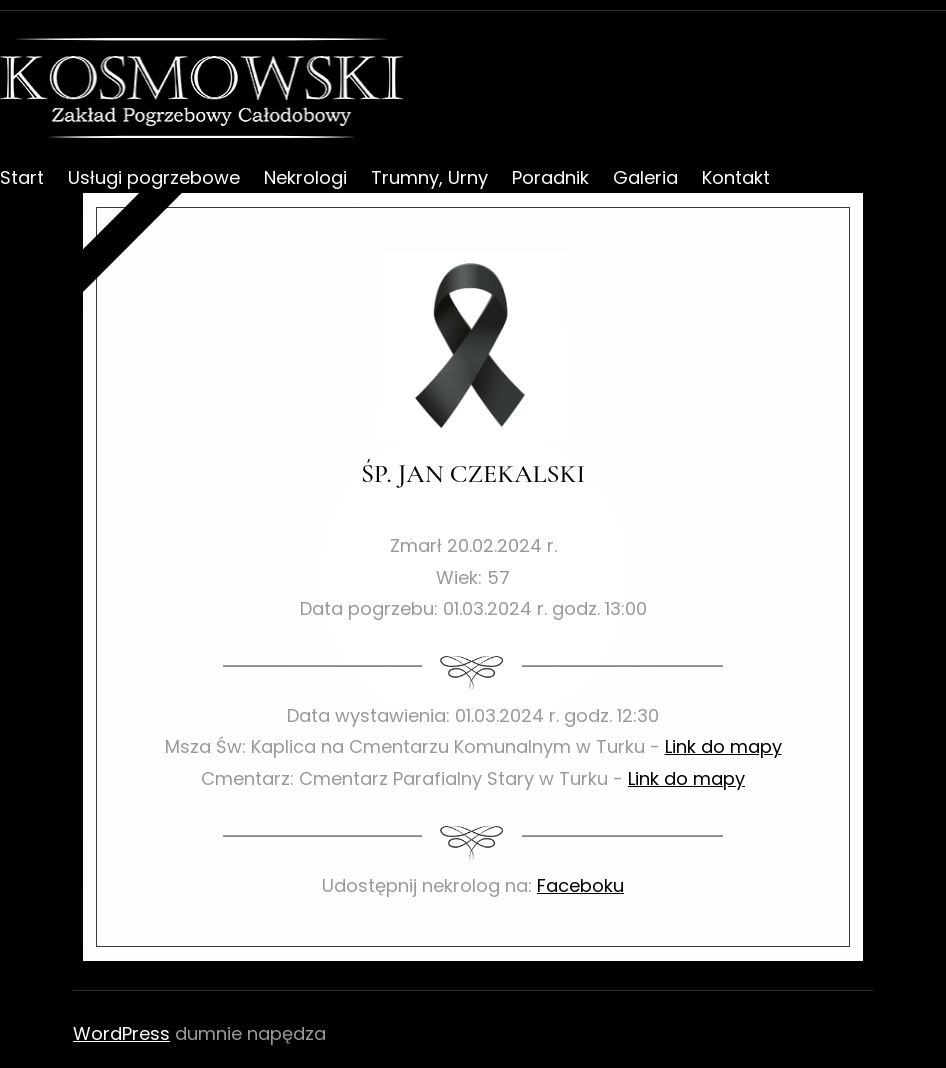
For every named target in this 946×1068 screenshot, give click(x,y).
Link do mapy (723, 746)
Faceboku (580, 885)
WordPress (121, 1033)
